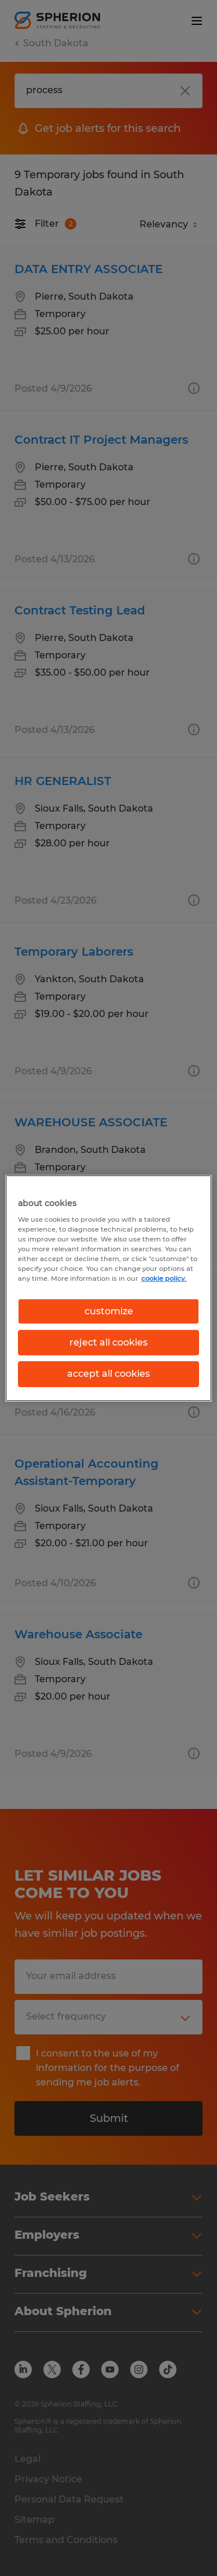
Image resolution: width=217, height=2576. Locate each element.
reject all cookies (108, 1342)
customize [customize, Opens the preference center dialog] (108, 1310)
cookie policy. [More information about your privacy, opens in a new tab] (163, 1278)
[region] (108, 1287)
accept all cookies (108, 1373)
